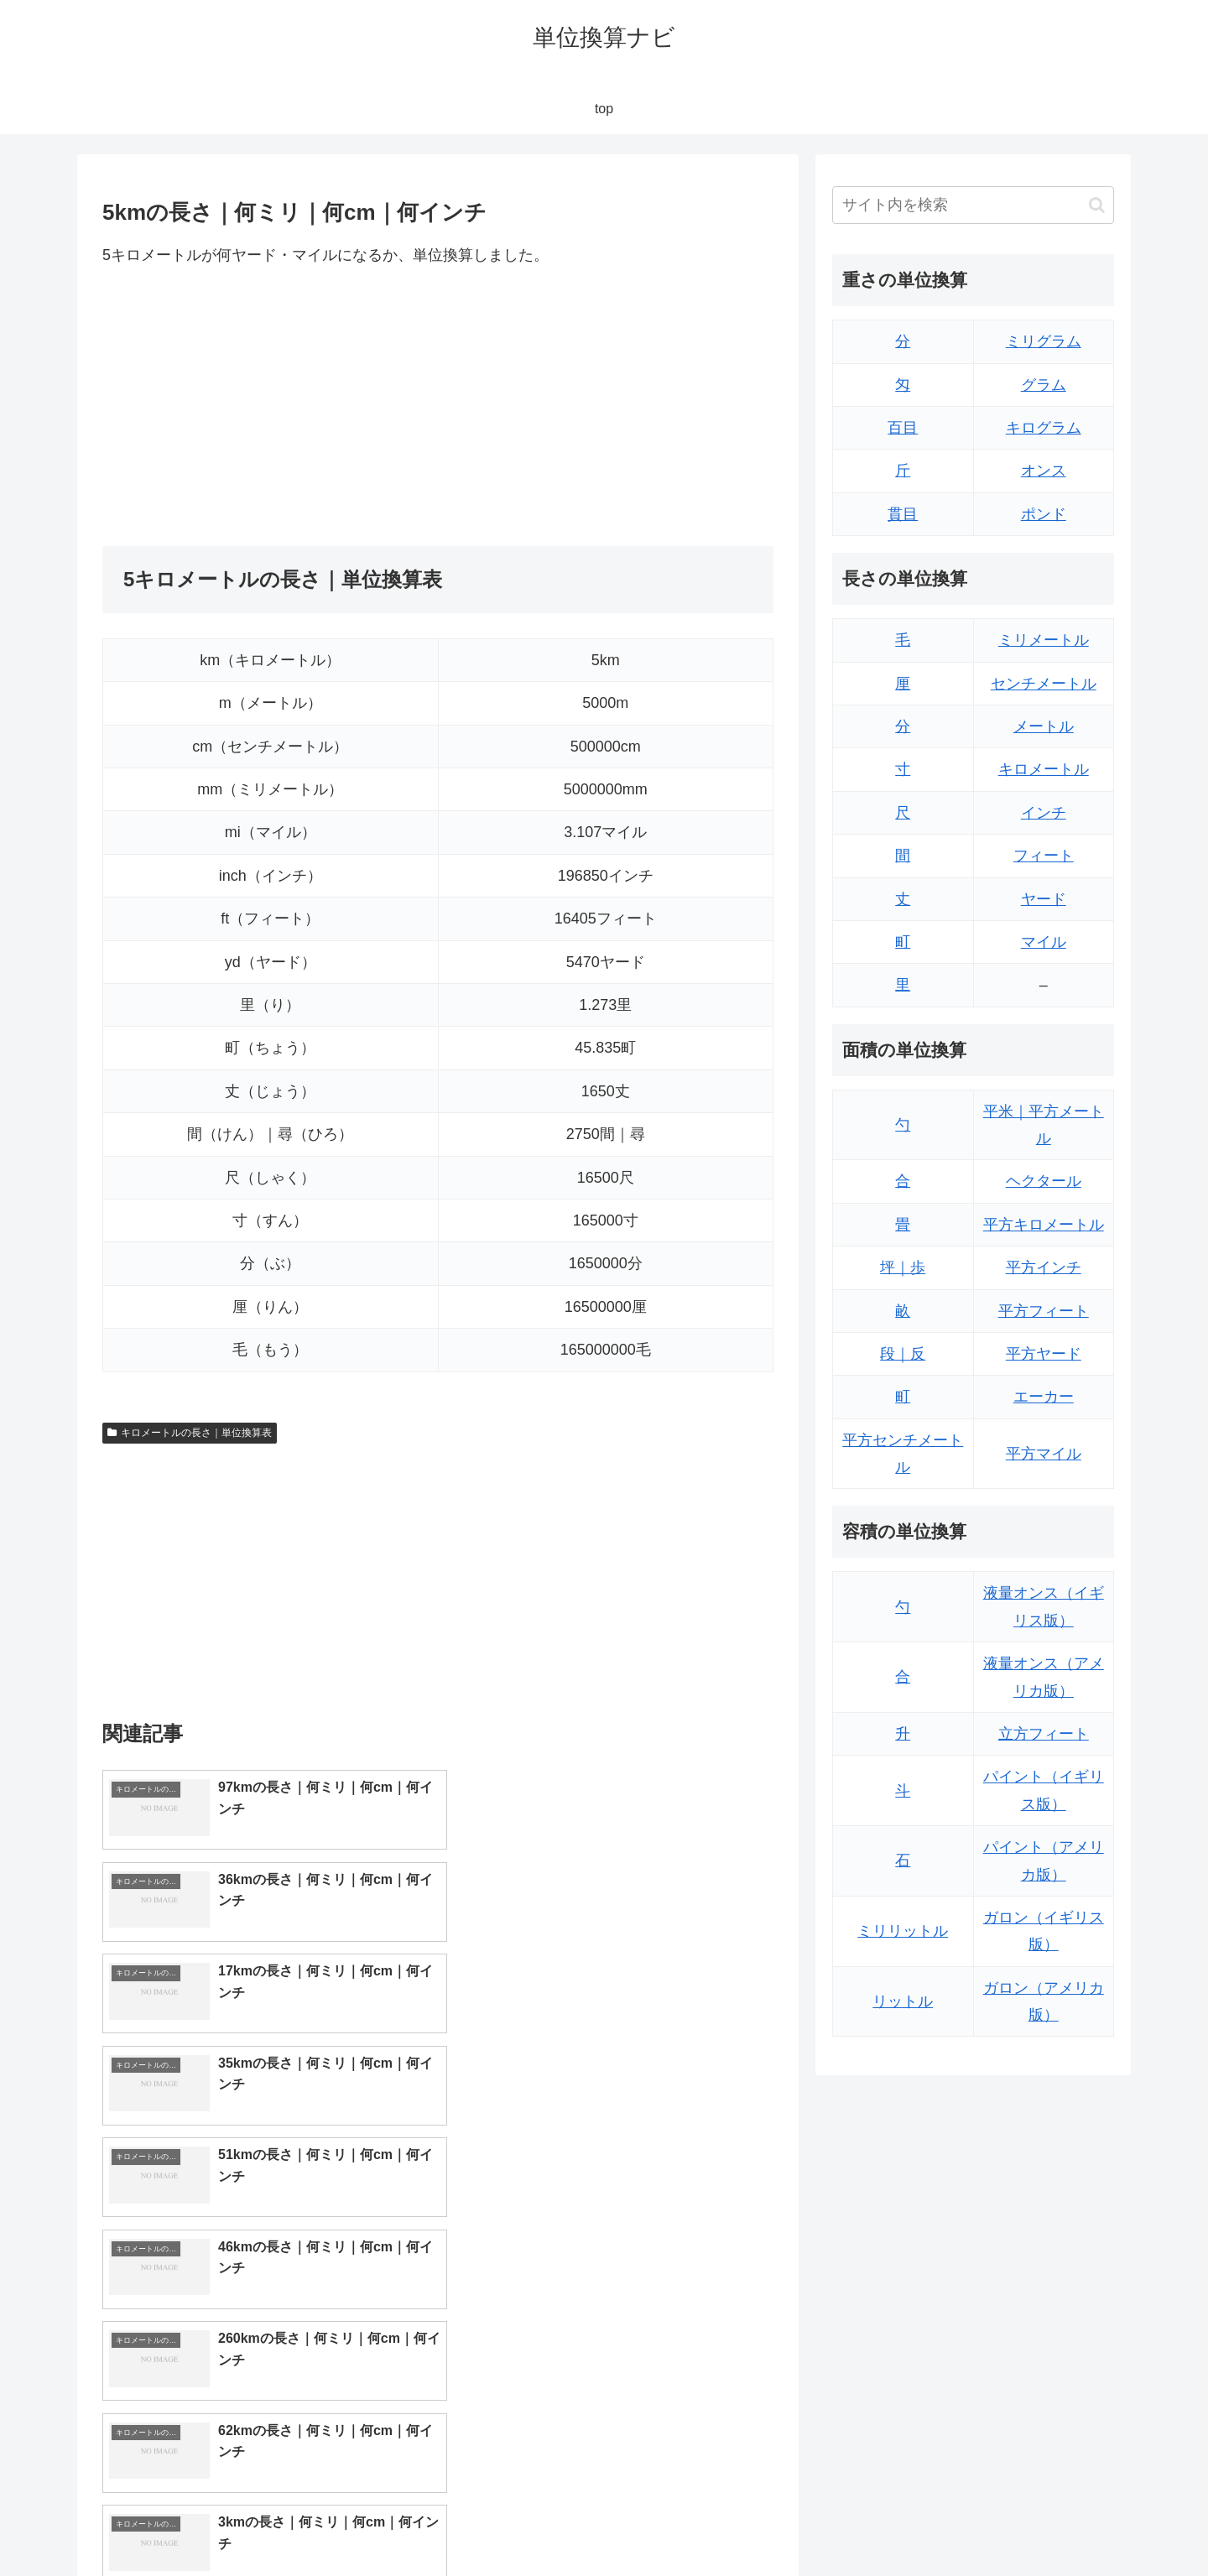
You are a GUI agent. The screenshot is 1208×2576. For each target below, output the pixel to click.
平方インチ (1043, 1267)
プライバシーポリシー (1056, 2524)
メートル (1043, 726)
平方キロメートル (1043, 1224)
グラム (1043, 385)
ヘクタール (1043, 1181)
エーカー (1043, 1396)
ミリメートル (1043, 640)
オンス (1043, 470)
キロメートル (1043, 769)
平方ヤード (1043, 1353)
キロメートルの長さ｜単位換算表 (189, 1433)
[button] (1097, 205)
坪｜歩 (902, 1267)
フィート (1043, 855)
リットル (902, 2001)
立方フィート (1043, 1733)
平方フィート (1043, 1311)
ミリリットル (902, 1931)
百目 (903, 427)
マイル (1043, 942)
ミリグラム (1043, 341)
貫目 (903, 514)
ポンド (1043, 514)
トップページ (944, 2524)
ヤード (1043, 899)
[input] (973, 205)
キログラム (1043, 427)
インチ (1043, 812)
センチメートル (1043, 683)
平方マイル (1043, 1453)
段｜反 (902, 1353)
